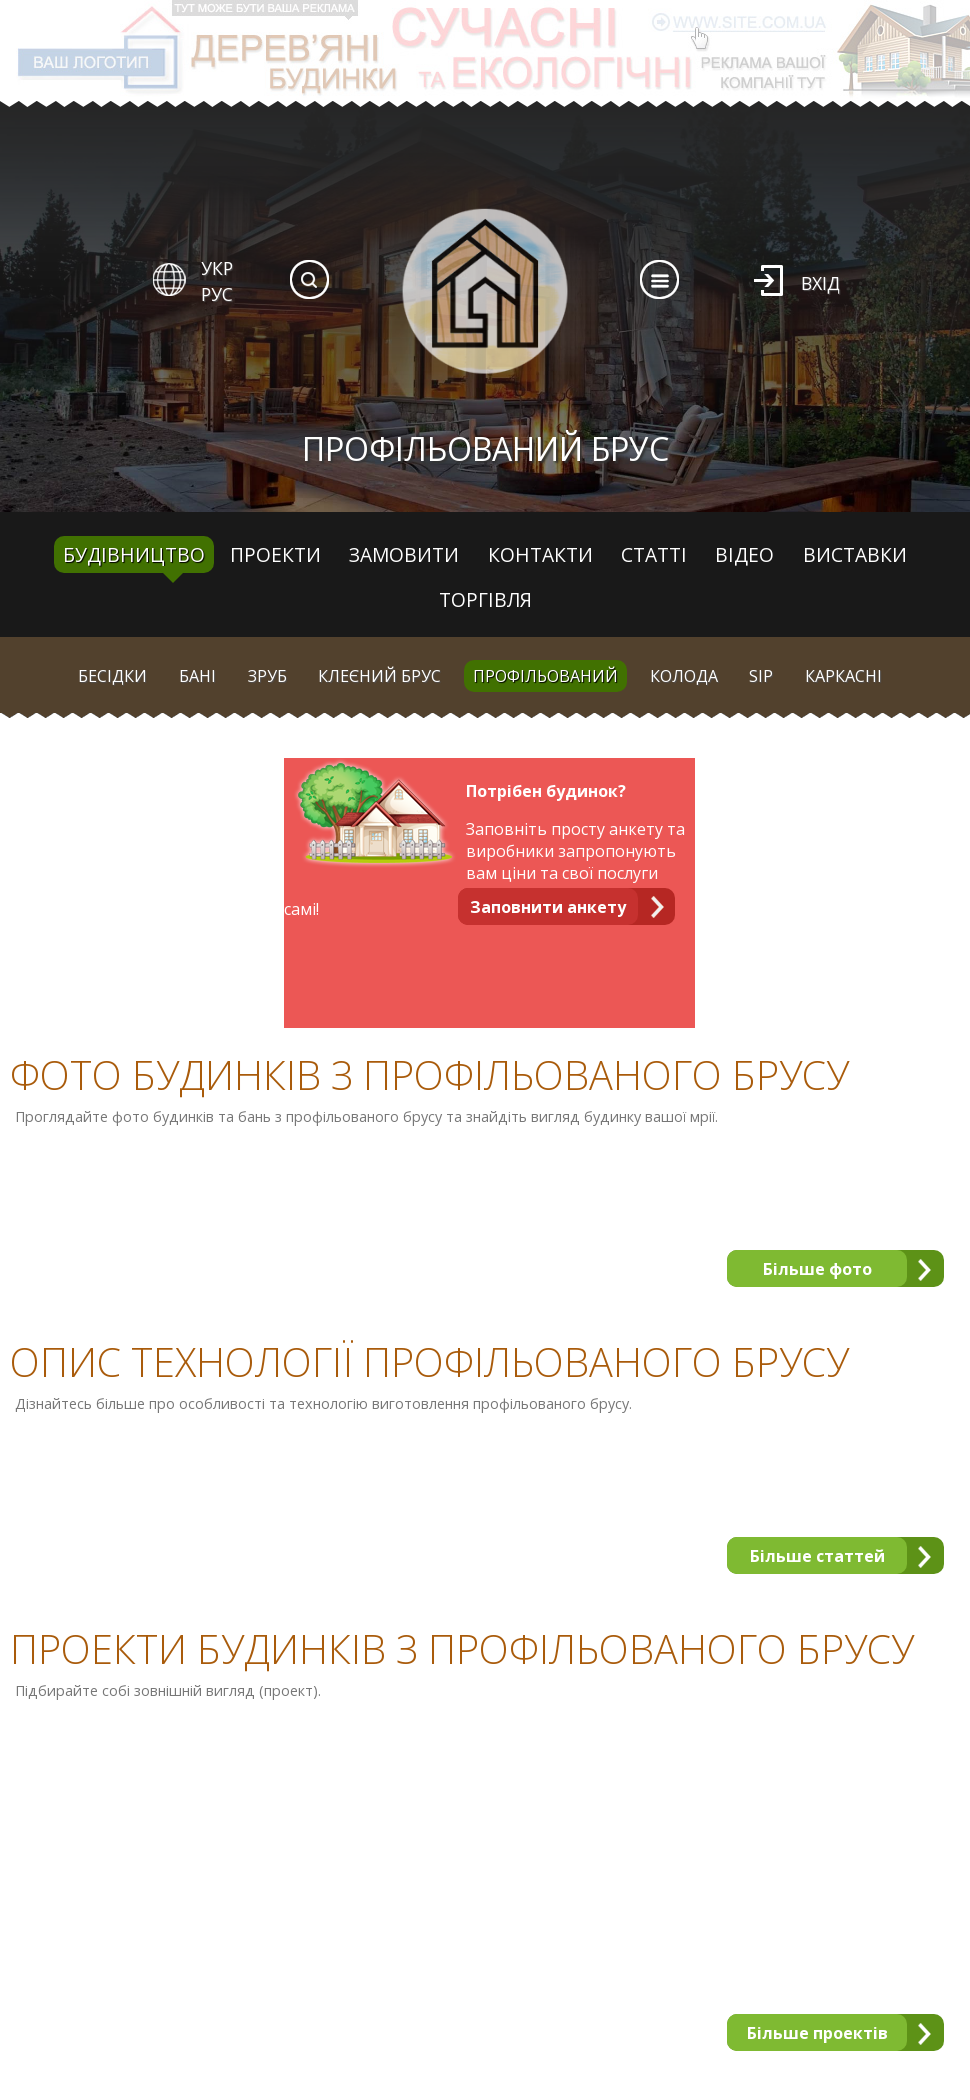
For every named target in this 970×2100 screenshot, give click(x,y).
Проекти (275, 554)
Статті (654, 554)
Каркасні (843, 676)
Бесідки (112, 676)
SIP (761, 676)
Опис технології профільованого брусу (429, 1362)
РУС (217, 294)
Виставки (855, 554)
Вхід (820, 283)
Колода (684, 676)
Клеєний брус (379, 676)
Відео (744, 554)
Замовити (404, 554)
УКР (217, 268)
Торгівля (485, 599)
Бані (197, 676)
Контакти (540, 554)
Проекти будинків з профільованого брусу (462, 1649)
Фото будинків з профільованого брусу (429, 1075)
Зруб (267, 676)
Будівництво (134, 554)
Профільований (545, 676)
